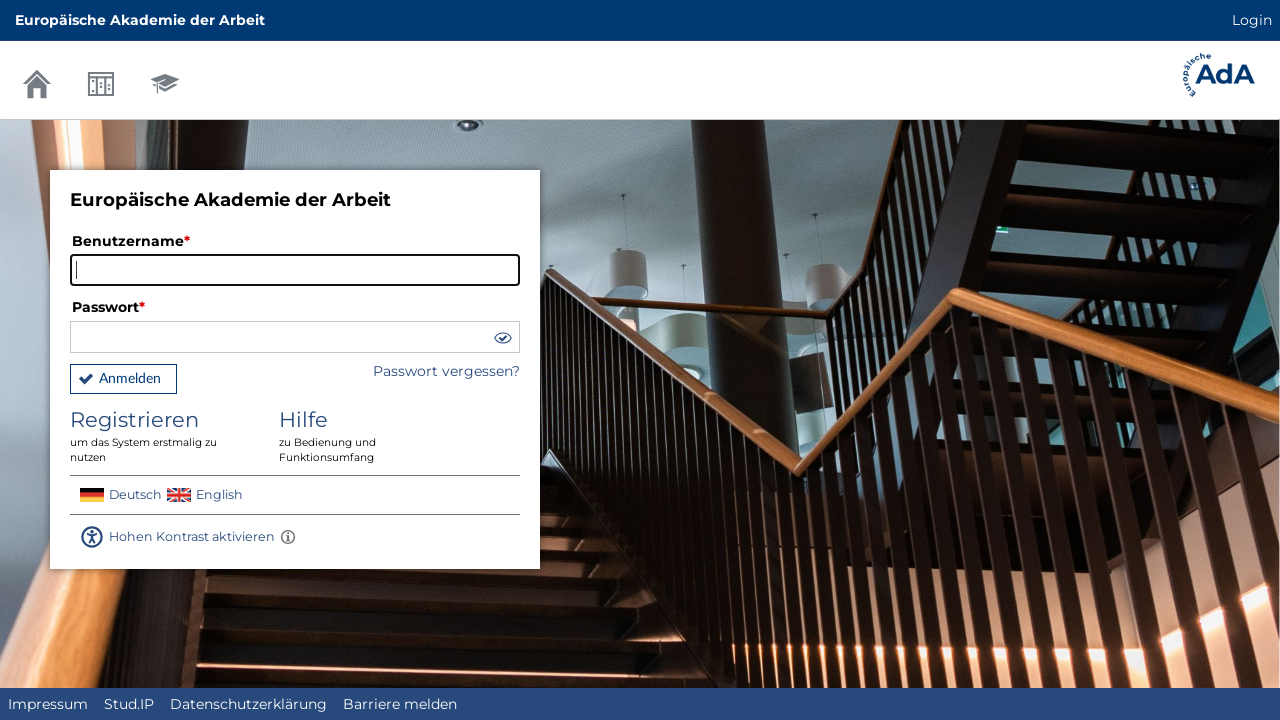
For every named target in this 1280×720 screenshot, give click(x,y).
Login (1252, 20)
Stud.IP (129, 704)
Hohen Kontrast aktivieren (192, 536)
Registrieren (160, 436)
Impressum (48, 704)
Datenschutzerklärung (248, 704)
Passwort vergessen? (446, 371)
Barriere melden (400, 704)
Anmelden (130, 379)
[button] (502, 340)
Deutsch (135, 494)
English (219, 494)
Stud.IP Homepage (1219, 75)
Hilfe (369, 436)
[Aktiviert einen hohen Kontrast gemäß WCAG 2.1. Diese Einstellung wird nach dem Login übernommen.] (288, 537)
